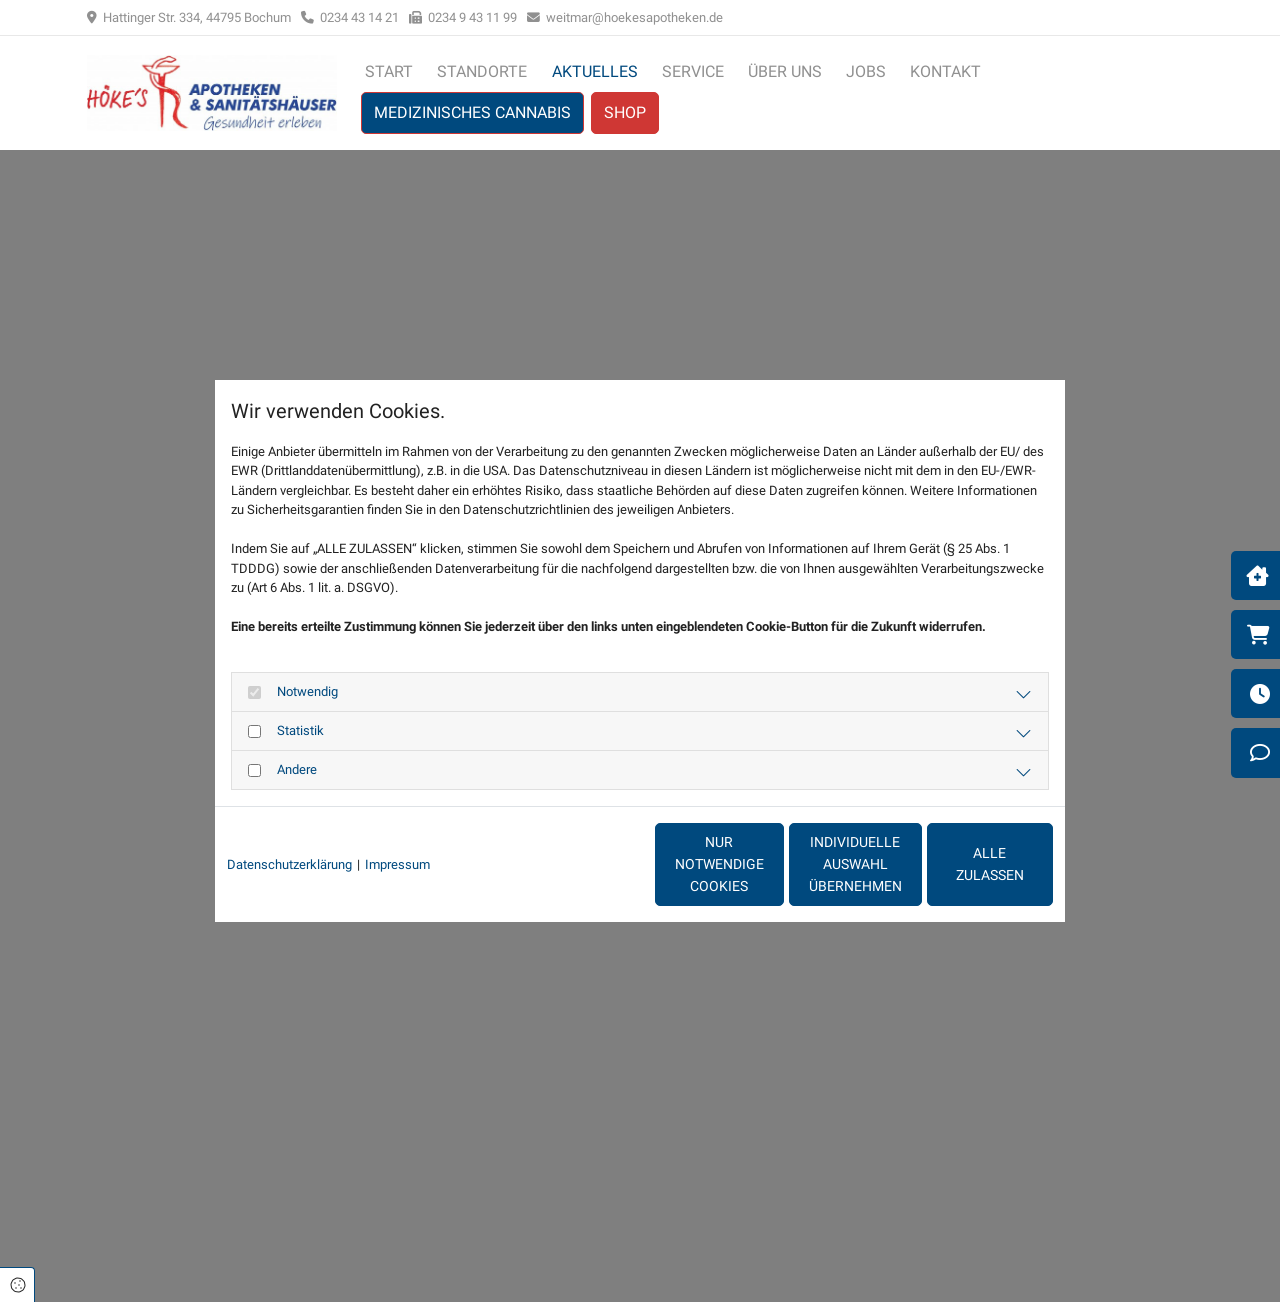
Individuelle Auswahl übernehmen (770, 864)
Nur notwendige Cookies (581, 864)
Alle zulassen (961, 864)
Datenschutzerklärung (289, 864)
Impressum (397, 864)
